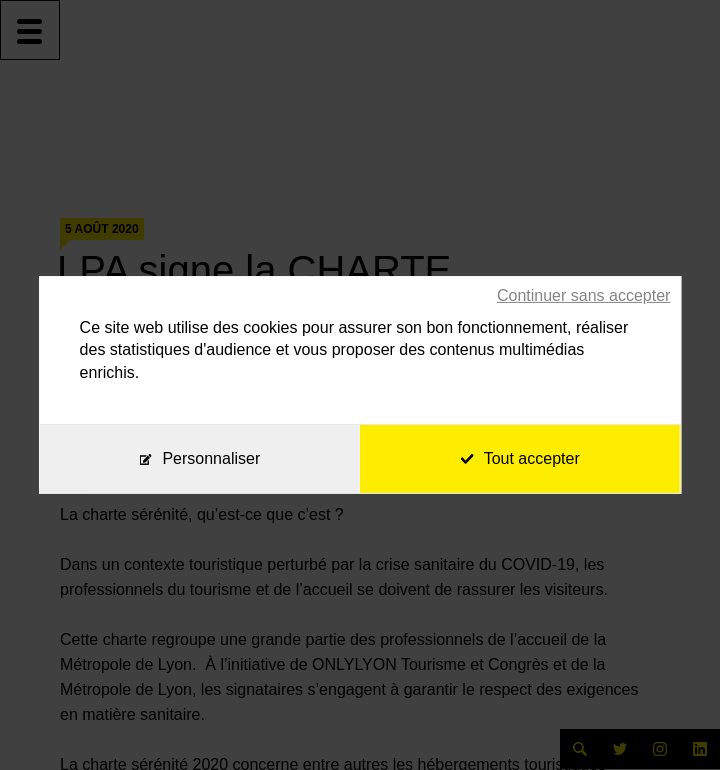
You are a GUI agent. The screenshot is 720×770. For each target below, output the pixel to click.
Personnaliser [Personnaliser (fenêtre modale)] (211, 458)
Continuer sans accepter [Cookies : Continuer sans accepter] (583, 295)
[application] (670, 720)
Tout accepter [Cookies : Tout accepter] (520, 458)
